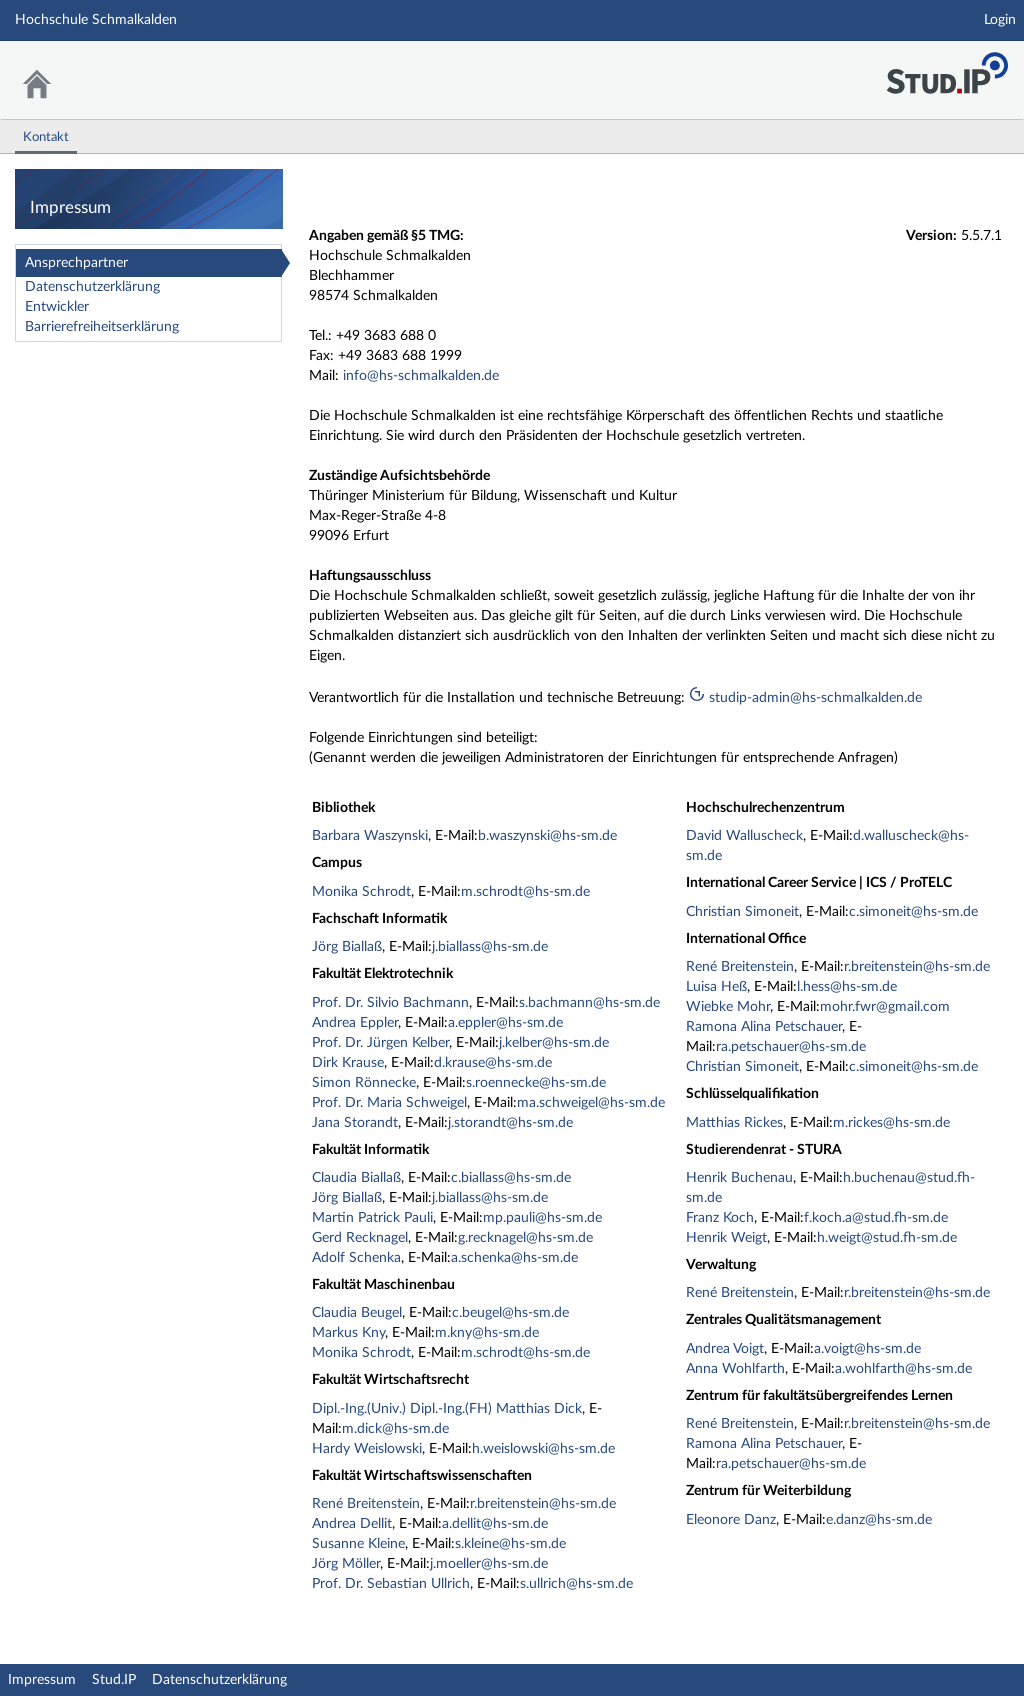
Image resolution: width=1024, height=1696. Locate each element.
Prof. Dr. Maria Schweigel (389, 1103)
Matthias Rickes (734, 1123)
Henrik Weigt (726, 1238)
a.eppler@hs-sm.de (505, 1023)
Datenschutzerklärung (92, 287)
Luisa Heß (716, 987)
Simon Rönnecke (364, 1083)
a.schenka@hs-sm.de (514, 1258)
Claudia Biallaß (356, 1178)
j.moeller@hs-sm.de (489, 1564)
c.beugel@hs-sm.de (510, 1313)
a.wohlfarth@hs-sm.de (903, 1369)
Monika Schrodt (361, 892)
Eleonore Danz (731, 1520)
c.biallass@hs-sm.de (511, 1178)
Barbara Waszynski (370, 836)
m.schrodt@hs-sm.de (525, 892)
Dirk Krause (348, 1063)
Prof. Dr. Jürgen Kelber (380, 1043)
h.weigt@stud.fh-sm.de (887, 1238)
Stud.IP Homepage (947, 67)
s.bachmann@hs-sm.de (589, 1003)
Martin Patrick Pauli (372, 1218)
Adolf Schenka (356, 1258)
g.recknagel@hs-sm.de (525, 1238)
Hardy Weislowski (367, 1449)
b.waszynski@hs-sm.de (547, 836)
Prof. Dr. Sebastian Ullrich (391, 1584)
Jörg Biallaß (347, 947)
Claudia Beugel (357, 1313)
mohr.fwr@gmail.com (885, 1007)
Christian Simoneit (742, 912)
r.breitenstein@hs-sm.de (543, 1504)
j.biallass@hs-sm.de (490, 947)
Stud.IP (114, 1680)
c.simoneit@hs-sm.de (913, 912)
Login (1000, 20)
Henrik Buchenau (739, 1178)
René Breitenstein (366, 1504)
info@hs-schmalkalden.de (421, 376)
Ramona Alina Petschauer (764, 1027)
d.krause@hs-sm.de (493, 1063)
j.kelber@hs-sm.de (554, 1043)
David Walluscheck (744, 836)
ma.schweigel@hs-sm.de (591, 1103)
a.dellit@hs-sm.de (495, 1524)
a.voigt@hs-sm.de (867, 1349)
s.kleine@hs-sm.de (510, 1544)
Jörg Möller (346, 1564)
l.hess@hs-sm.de (847, 987)
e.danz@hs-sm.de (879, 1520)
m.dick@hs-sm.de (395, 1429)
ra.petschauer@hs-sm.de (791, 1047)
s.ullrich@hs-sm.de (576, 1584)
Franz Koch (720, 1218)
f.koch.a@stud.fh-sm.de (876, 1218)
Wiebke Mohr (728, 1007)
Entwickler (57, 307)
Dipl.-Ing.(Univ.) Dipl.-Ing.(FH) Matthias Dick (447, 1409)
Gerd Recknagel (360, 1238)
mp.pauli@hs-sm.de (542, 1218)
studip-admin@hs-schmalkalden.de (805, 698)
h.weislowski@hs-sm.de (543, 1449)
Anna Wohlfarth (735, 1369)
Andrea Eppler (355, 1023)
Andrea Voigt (725, 1349)
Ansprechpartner (76, 263)
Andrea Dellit (352, 1524)
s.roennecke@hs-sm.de (536, 1083)
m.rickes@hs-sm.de (891, 1123)
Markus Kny (348, 1333)
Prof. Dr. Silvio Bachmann (390, 1003)
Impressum (42, 1680)
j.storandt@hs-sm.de (510, 1123)
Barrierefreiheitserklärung (102, 327)
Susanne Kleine (358, 1544)
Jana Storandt (355, 1123)
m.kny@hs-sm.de (487, 1333)
